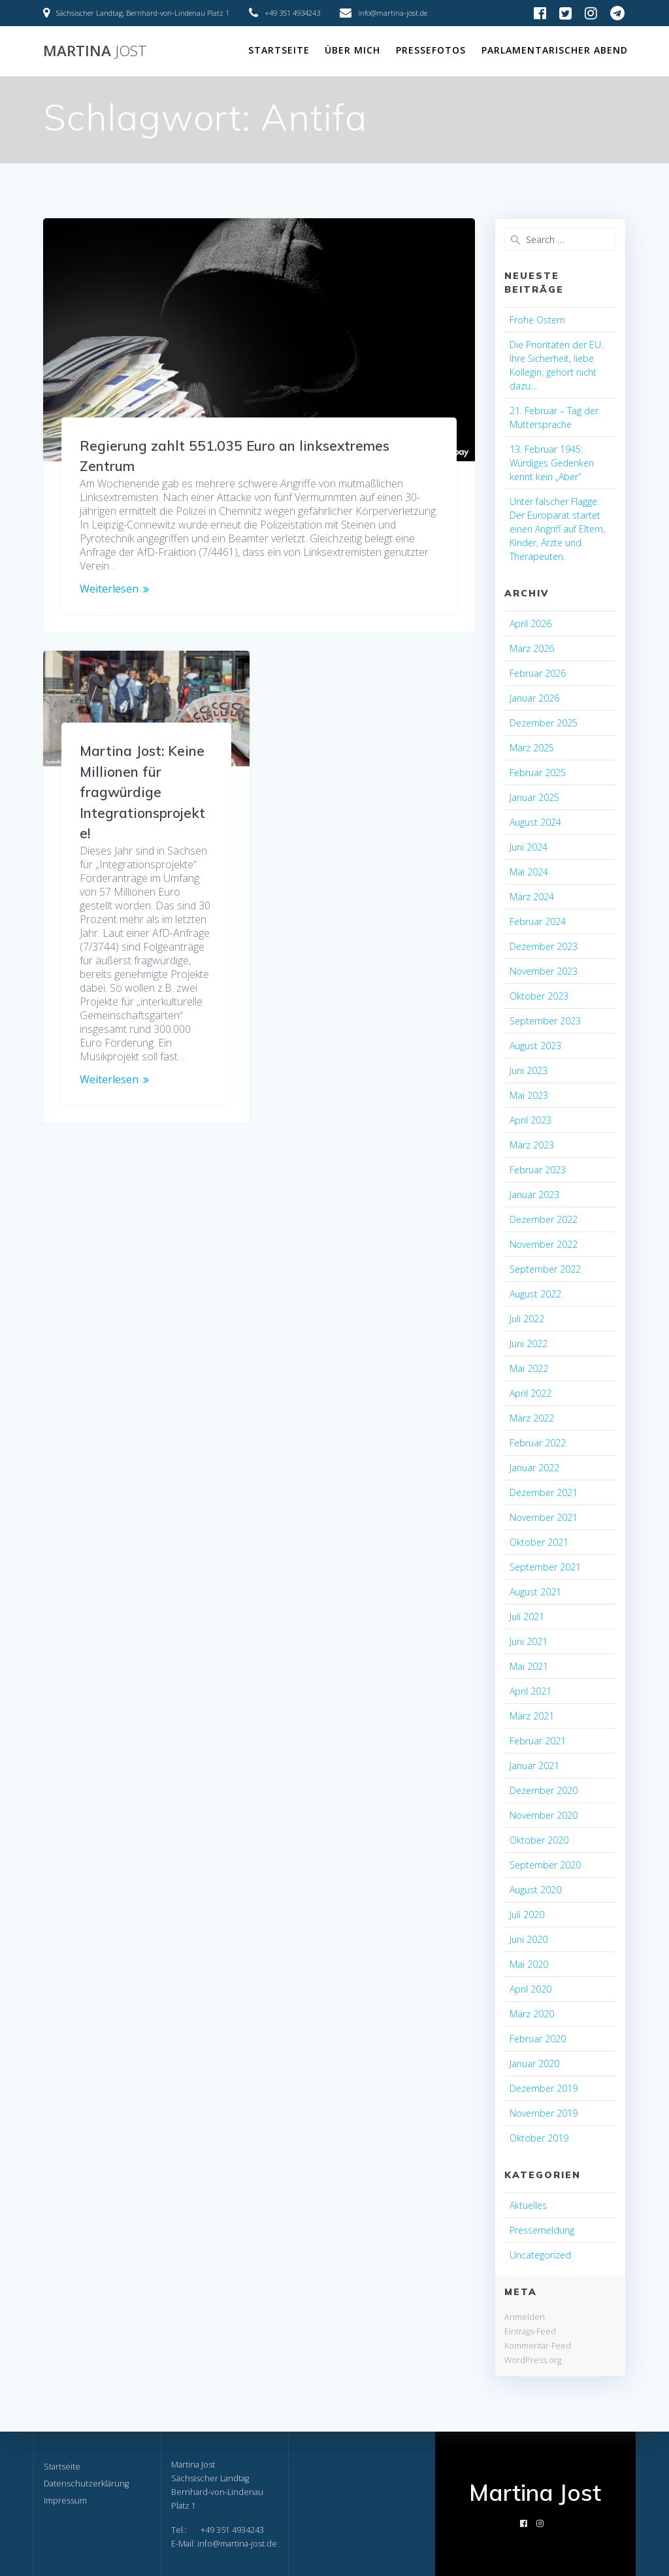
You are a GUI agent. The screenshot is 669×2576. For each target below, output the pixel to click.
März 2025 (532, 748)
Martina (95, 51)
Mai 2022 (529, 1368)
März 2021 (532, 1716)
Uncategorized (540, 2255)
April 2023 (530, 1120)
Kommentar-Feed (537, 2345)
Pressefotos (431, 50)
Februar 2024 (538, 921)
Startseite (279, 50)
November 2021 (544, 1517)
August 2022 (535, 1294)
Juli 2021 (527, 1616)
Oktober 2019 (539, 2138)
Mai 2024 (529, 872)
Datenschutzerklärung (86, 2483)
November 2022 (544, 1244)
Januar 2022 (534, 1467)
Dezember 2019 (544, 2088)
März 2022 (532, 1418)
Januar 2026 (534, 698)
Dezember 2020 (544, 1790)
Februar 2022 (538, 1443)
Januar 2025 (534, 797)
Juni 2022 (528, 1343)
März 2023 (532, 1145)
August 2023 (535, 1045)
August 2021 (535, 1592)
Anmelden (524, 2317)
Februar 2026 (538, 673)
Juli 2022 (527, 1318)
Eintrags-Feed (530, 2331)
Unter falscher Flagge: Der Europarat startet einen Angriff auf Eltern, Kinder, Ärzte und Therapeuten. (557, 528)
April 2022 (530, 1393)
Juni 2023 (528, 1070)
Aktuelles (528, 2205)
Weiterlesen (109, 589)
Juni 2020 (528, 1939)
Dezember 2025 (544, 723)
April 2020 (530, 1989)
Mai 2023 (529, 1095)
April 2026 (530, 623)
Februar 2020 (538, 2038)
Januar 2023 (534, 1194)
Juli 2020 (527, 1914)
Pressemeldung (542, 2230)
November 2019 (544, 2113)
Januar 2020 (534, 2063)
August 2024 (535, 822)
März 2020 (532, 2014)
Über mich (352, 50)
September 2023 (545, 1021)
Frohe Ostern (537, 320)
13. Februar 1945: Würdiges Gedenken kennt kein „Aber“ (552, 463)
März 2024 (532, 896)
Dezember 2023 (544, 946)
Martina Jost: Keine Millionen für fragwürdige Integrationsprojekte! (142, 791)
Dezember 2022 (544, 1219)
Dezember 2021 (544, 1492)
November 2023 (544, 971)
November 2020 (544, 1815)
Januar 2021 (534, 1765)
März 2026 (532, 648)
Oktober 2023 (539, 996)
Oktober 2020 (539, 1840)
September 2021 (545, 1567)
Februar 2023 (538, 1170)
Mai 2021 (529, 1666)
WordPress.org (532, 2360)
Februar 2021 (538, 1741)
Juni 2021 (528, 1641)
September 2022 (545, 1269)
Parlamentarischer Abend (554, 50)
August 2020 (535, 1889)
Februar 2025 (538, 772)
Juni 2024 (528, 847)
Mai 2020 (529, 1964)
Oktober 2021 (539, 1542)
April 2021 (530, 1691)
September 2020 (545, 1865)
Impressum (65, 2500)
